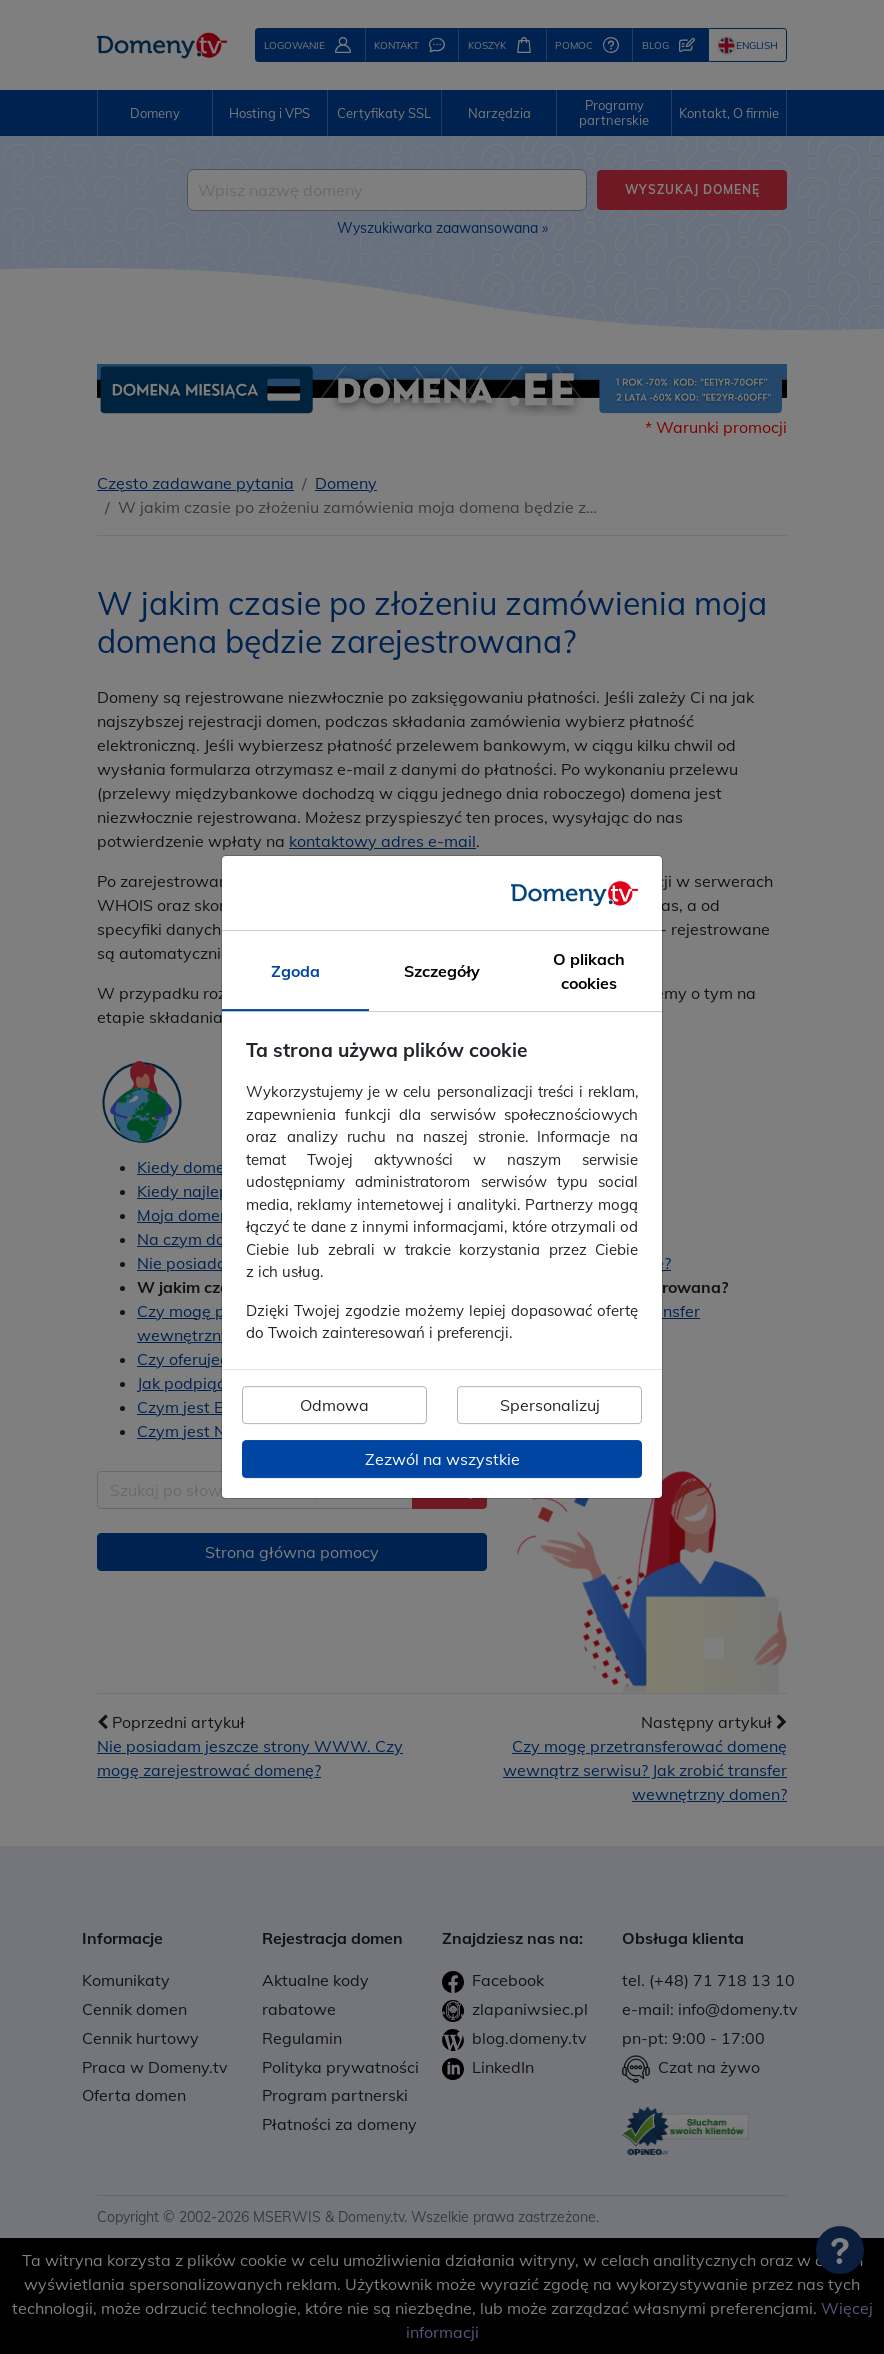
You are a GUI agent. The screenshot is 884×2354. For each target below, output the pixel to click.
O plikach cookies (589, 972)
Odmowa (334, 1405)
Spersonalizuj (550, 1405)
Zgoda (295, 972)
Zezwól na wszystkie (442, 1459)
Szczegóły (442, 972)
